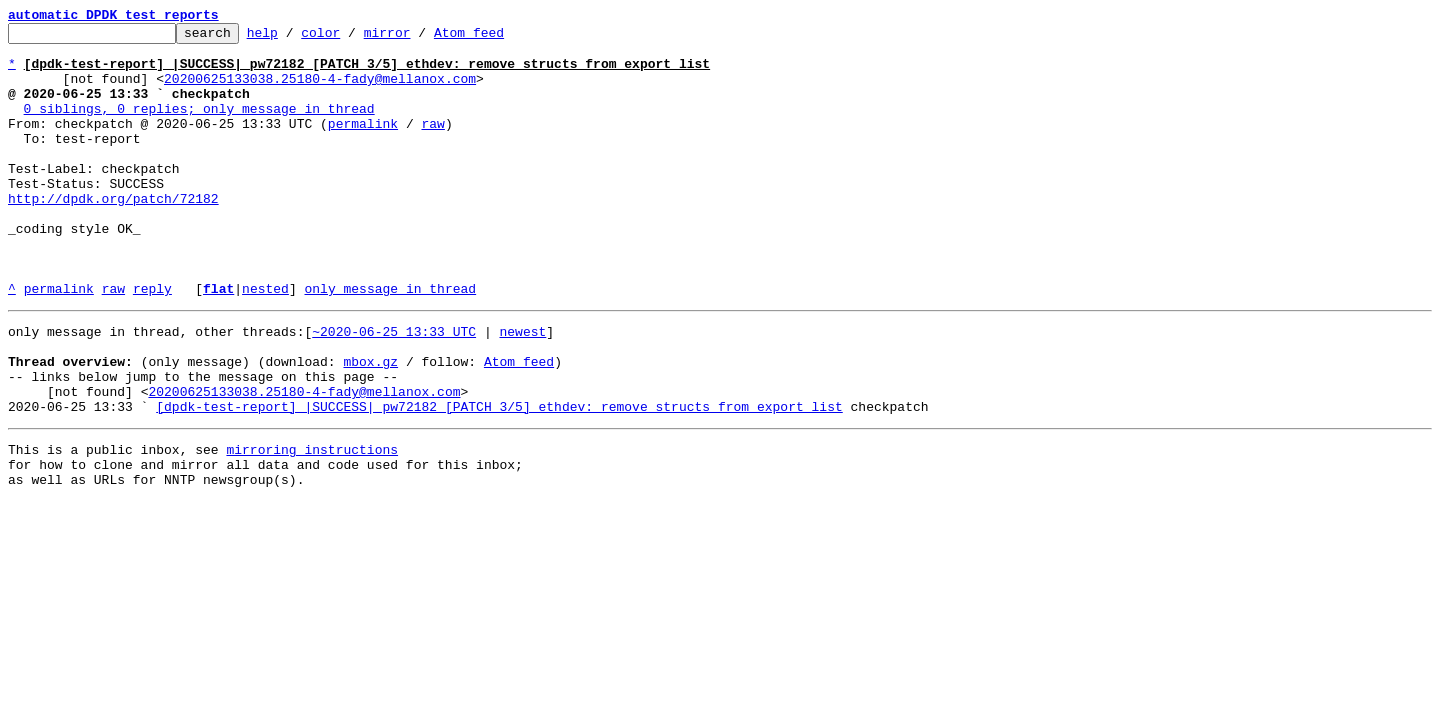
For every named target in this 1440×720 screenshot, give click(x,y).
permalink (363, 144)
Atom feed (500, 38)
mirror (418, 38)
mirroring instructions (312, 524)
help (293, 38)
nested (265, 342)
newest (522, 388)
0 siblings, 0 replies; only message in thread (199, 126)
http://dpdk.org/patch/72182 (113, 234)
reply (152, 342)
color (351, 38)
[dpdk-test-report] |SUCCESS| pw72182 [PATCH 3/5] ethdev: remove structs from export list (499, 478)
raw (432, 144)
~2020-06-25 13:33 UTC (394, 388)
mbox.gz (370, 424)
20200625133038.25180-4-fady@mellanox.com (320, 90)
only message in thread (390, 342)
